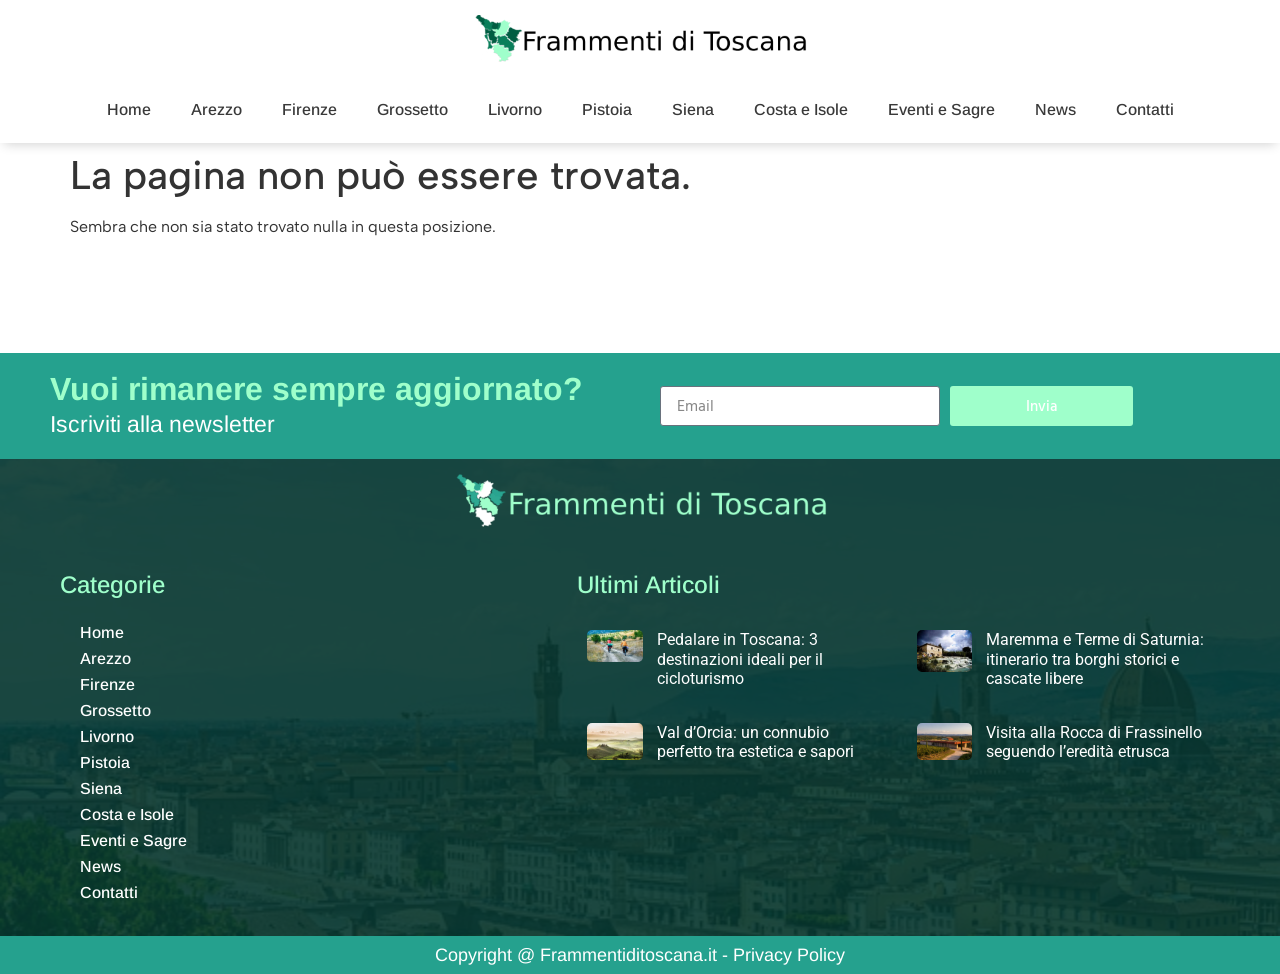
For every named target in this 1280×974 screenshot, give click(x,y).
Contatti (1145, 109)
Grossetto (412, 109)
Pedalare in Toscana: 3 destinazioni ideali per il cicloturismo (740, 658)
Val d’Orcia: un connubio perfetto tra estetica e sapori (755, 742)
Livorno (515, 109)
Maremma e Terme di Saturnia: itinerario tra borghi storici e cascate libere (1095, 658)
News (1055, 109)
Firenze (309, 109)
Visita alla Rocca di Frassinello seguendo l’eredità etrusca (1094, 742)
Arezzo (216, 109)
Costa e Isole (801, 109)
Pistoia (607, 109)
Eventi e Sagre (941, 109)
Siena (693, 109)
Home (129, 109)
